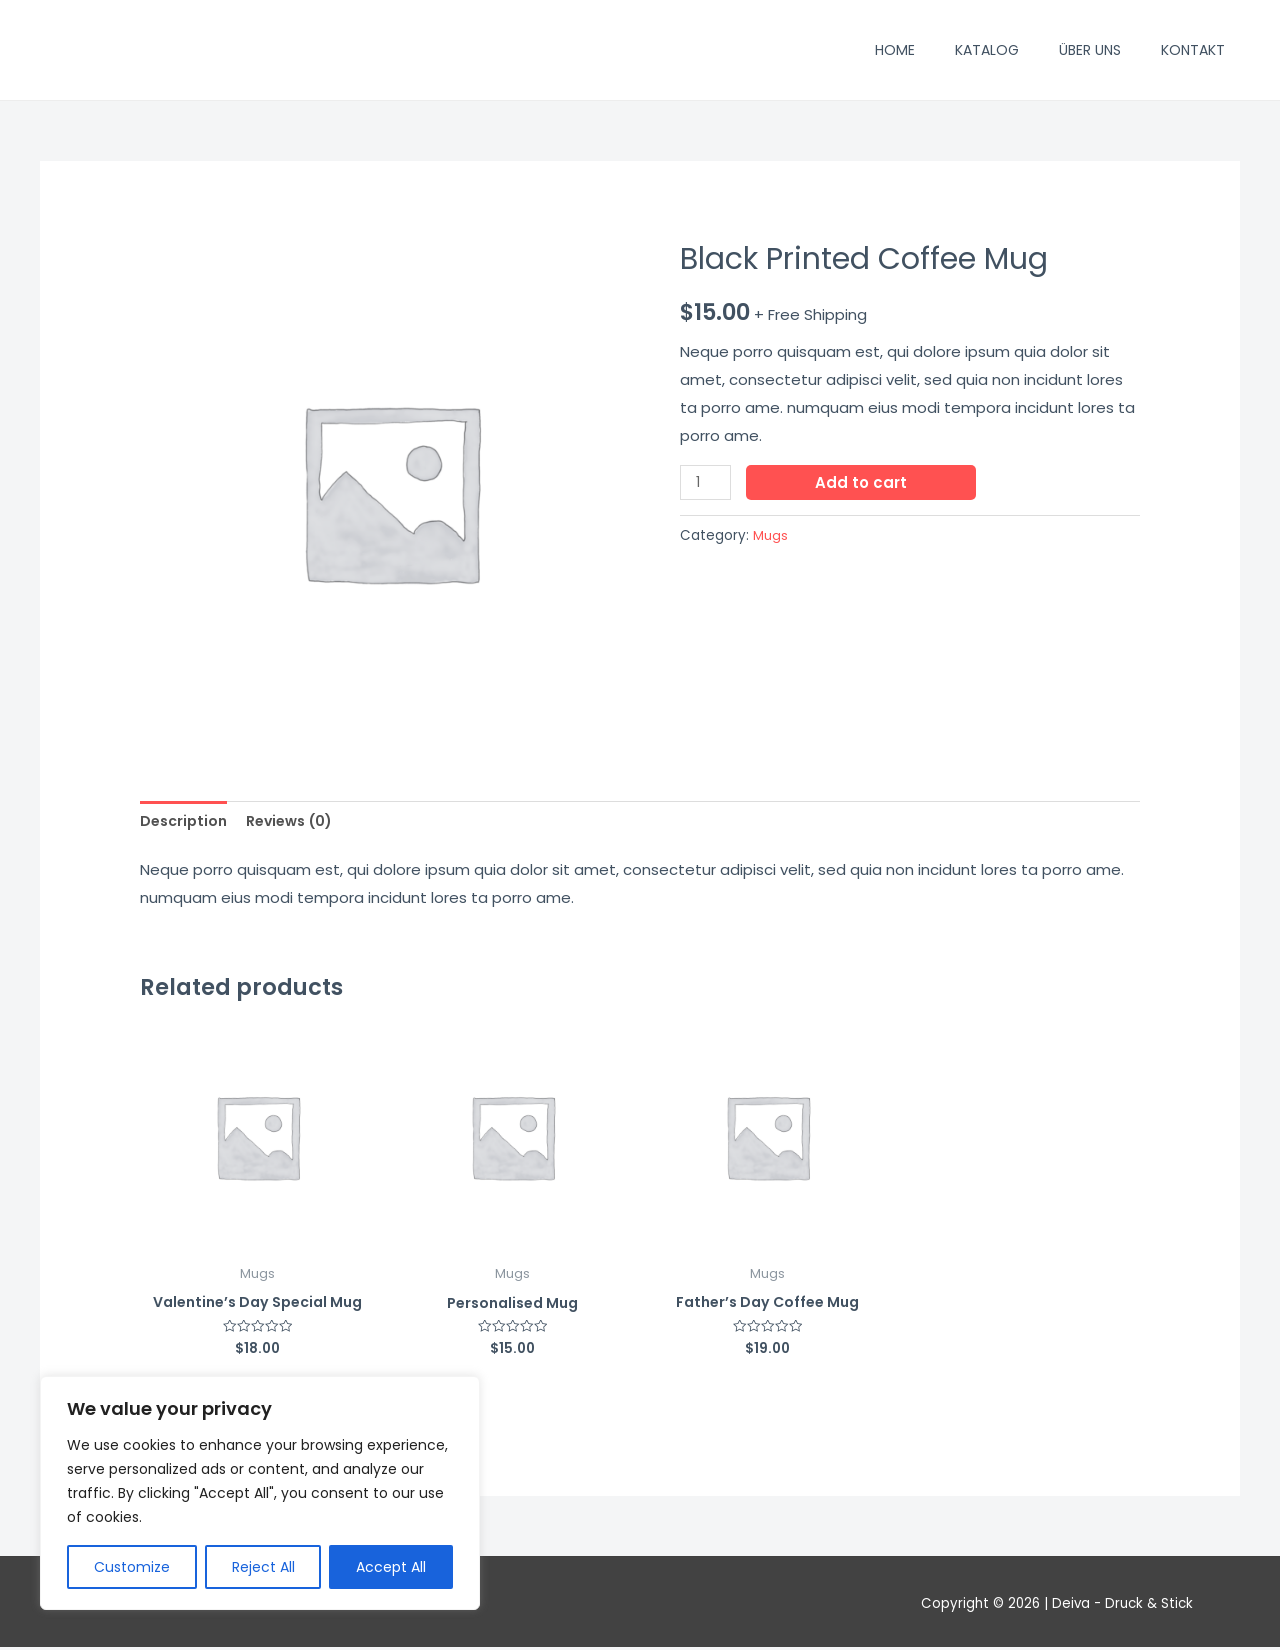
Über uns (1090, 50)
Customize (132, 1567)
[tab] (186, 822)
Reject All (263, 1567)
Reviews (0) (298, 822)
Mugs (770, 535)
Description (186, 822)
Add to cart (864, 482)
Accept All (391, 1567)
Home (895, 50)
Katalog (987, 50)
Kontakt (1193, 50)
